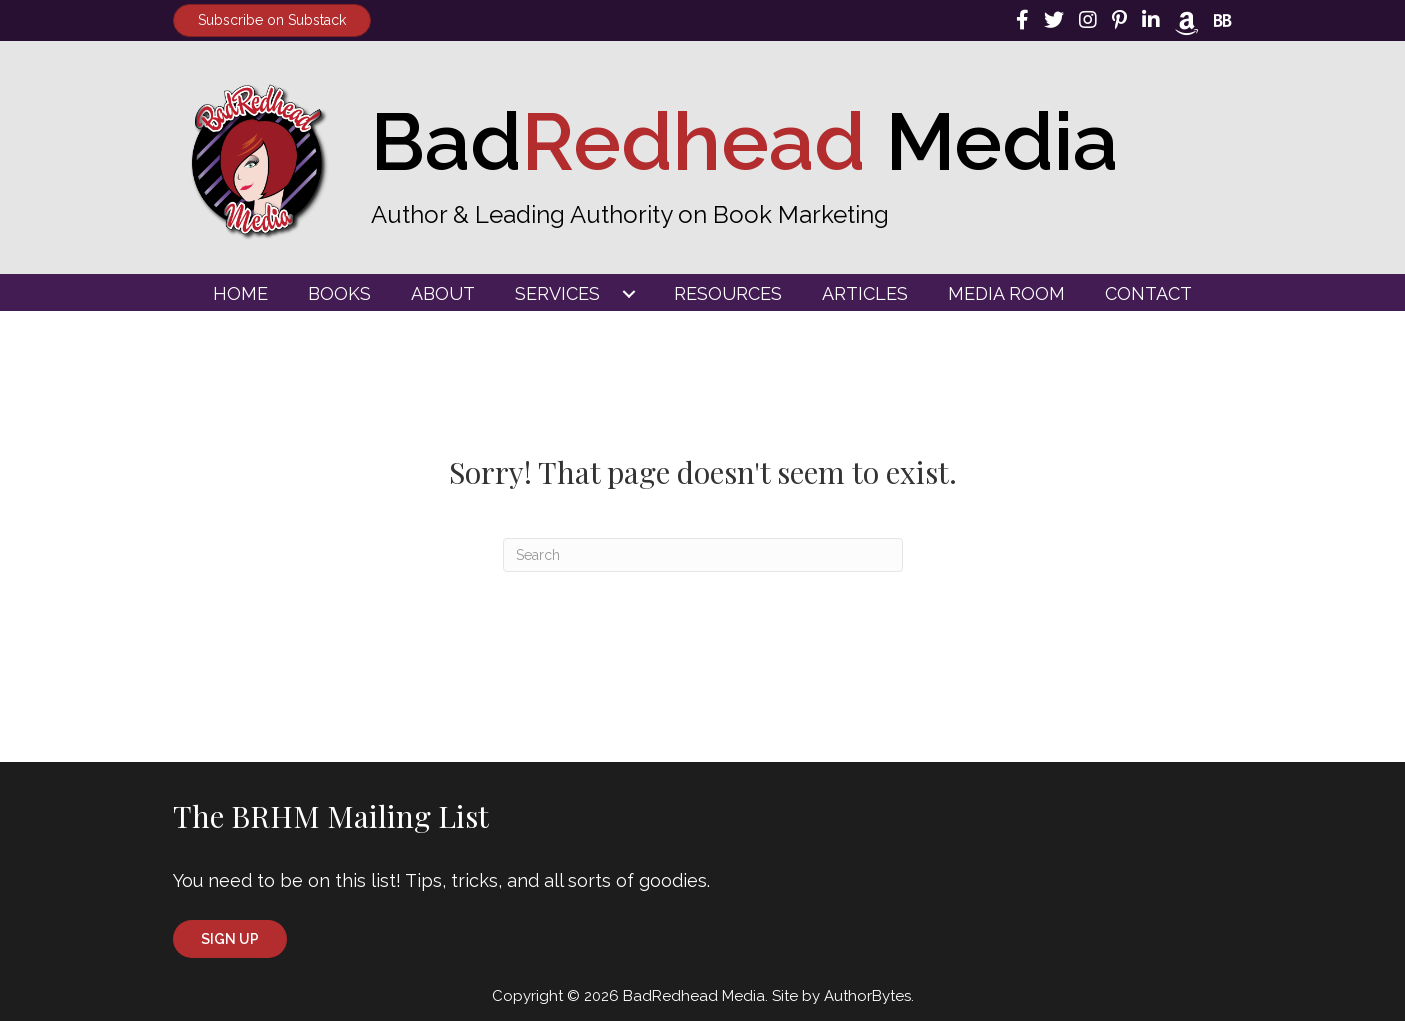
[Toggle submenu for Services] (629, 294)
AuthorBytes (867, 996)
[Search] (703, 555)
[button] (230, 939)
